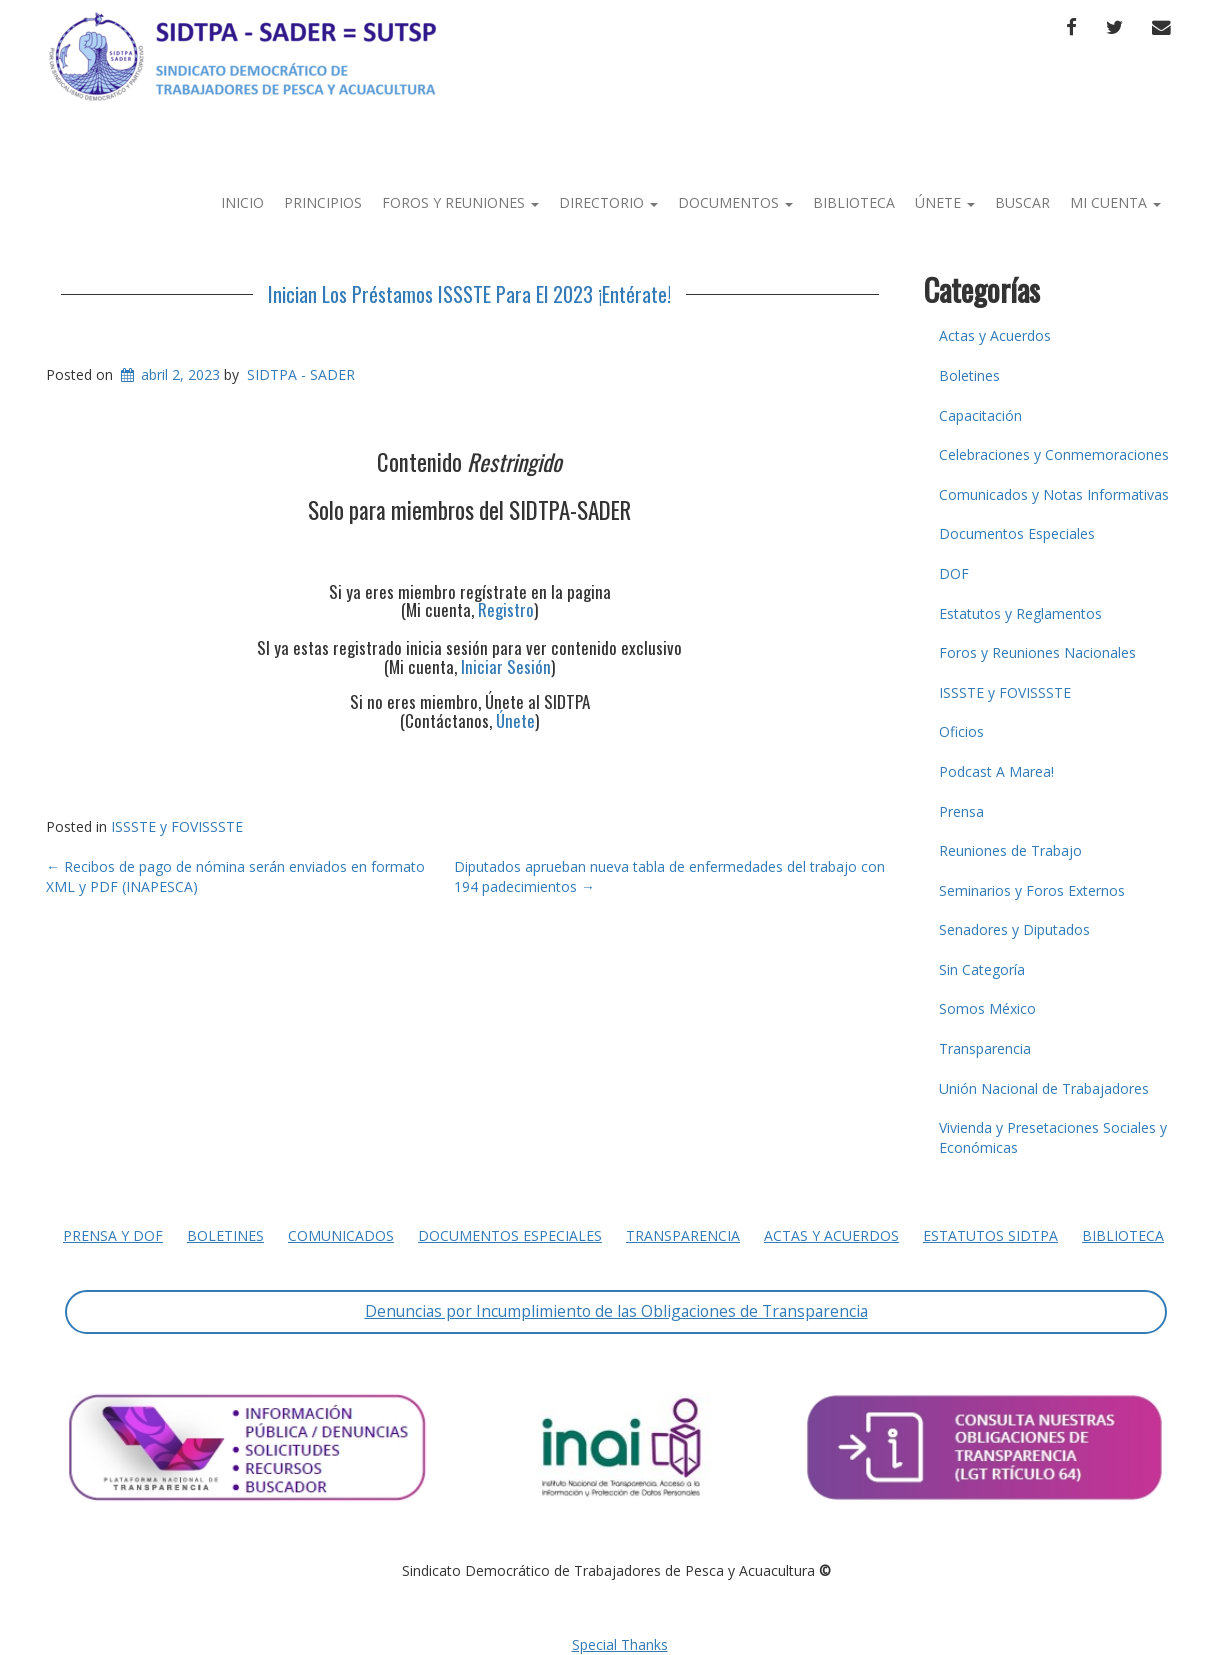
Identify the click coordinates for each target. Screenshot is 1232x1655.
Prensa (961, 811)
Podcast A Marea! (996, 771)
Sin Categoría (982, 969)
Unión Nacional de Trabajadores (1044, 1088)
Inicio (242, 202)
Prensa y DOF (113, 1235)
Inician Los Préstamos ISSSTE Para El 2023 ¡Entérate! (469, 294)
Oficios (961, 731)
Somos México (987, 1008)
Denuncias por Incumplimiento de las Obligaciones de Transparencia (616, 1311)
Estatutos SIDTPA (990, 1235)
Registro (506, 609)
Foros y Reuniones (460, 202)
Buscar (1022, 202)
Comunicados (341, 1235)
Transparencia (985, 1048)
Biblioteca (854, 202)
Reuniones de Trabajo (1010, 850)
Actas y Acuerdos (995, 335)
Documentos (735, 202)
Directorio (608, 202)
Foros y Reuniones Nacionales (1037, 652)
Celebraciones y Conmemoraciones (1054, 454)
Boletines (969, 375)
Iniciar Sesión (506, 666)
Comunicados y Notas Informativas (1054, 494)
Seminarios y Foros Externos (1032, 890)
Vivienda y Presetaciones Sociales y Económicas (1053, 1137)
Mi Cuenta (1115, 202)
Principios (323, 202)
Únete (945, 202)
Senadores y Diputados (1014, 929)
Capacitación (980, 415)
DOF (954, 573)
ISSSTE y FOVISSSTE (177, 826)
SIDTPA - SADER (301, 374)
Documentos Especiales (1017, 533)
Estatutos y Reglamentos (1020, 613)
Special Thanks (620, 1644)
